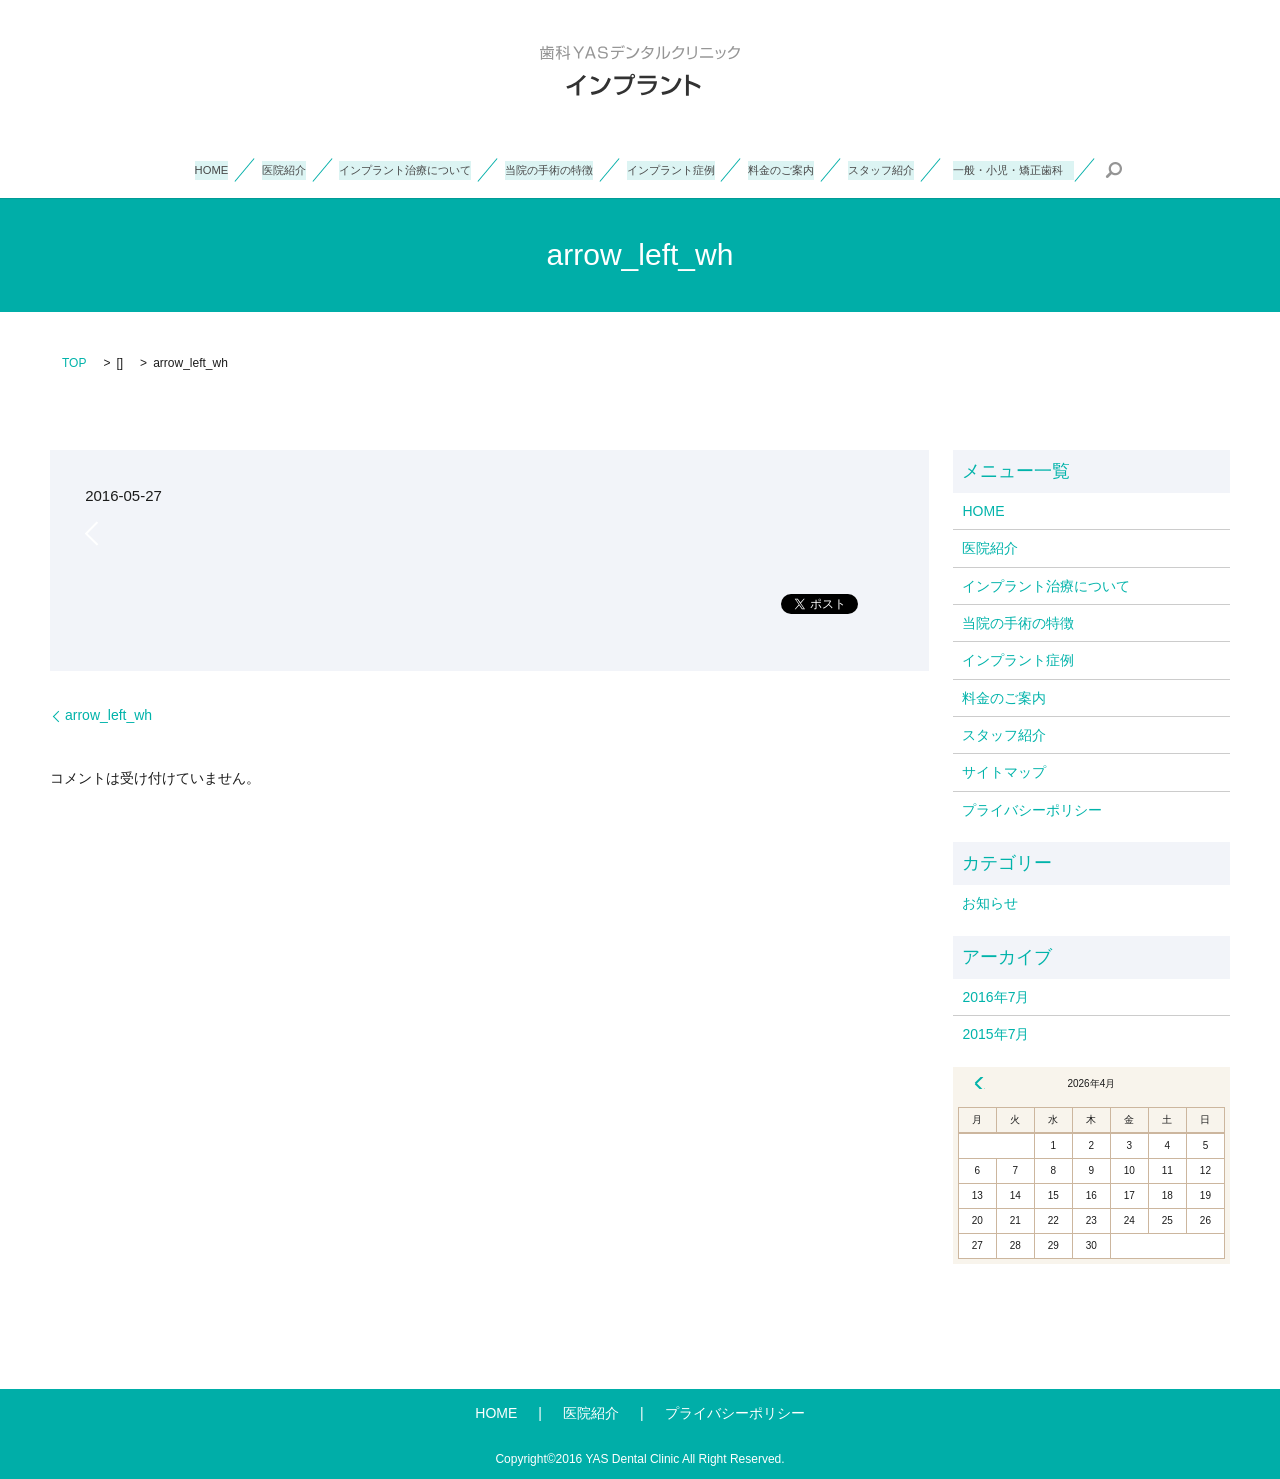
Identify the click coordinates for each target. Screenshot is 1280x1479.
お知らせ (990, 903)
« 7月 (979, 1083)
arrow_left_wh (108, 715)
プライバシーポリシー (1032, 810)
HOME (129, 169)
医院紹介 (212, 169)
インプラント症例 (676, 169)
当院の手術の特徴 (531, 169)
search (1200, 170)
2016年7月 (995, 997)
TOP (74, 363)
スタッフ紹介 (925, 169)
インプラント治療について (357, 169)
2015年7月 (995, 1034)
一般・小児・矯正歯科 (1085, 169)
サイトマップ (1004, 772)
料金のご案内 (808, 169)
